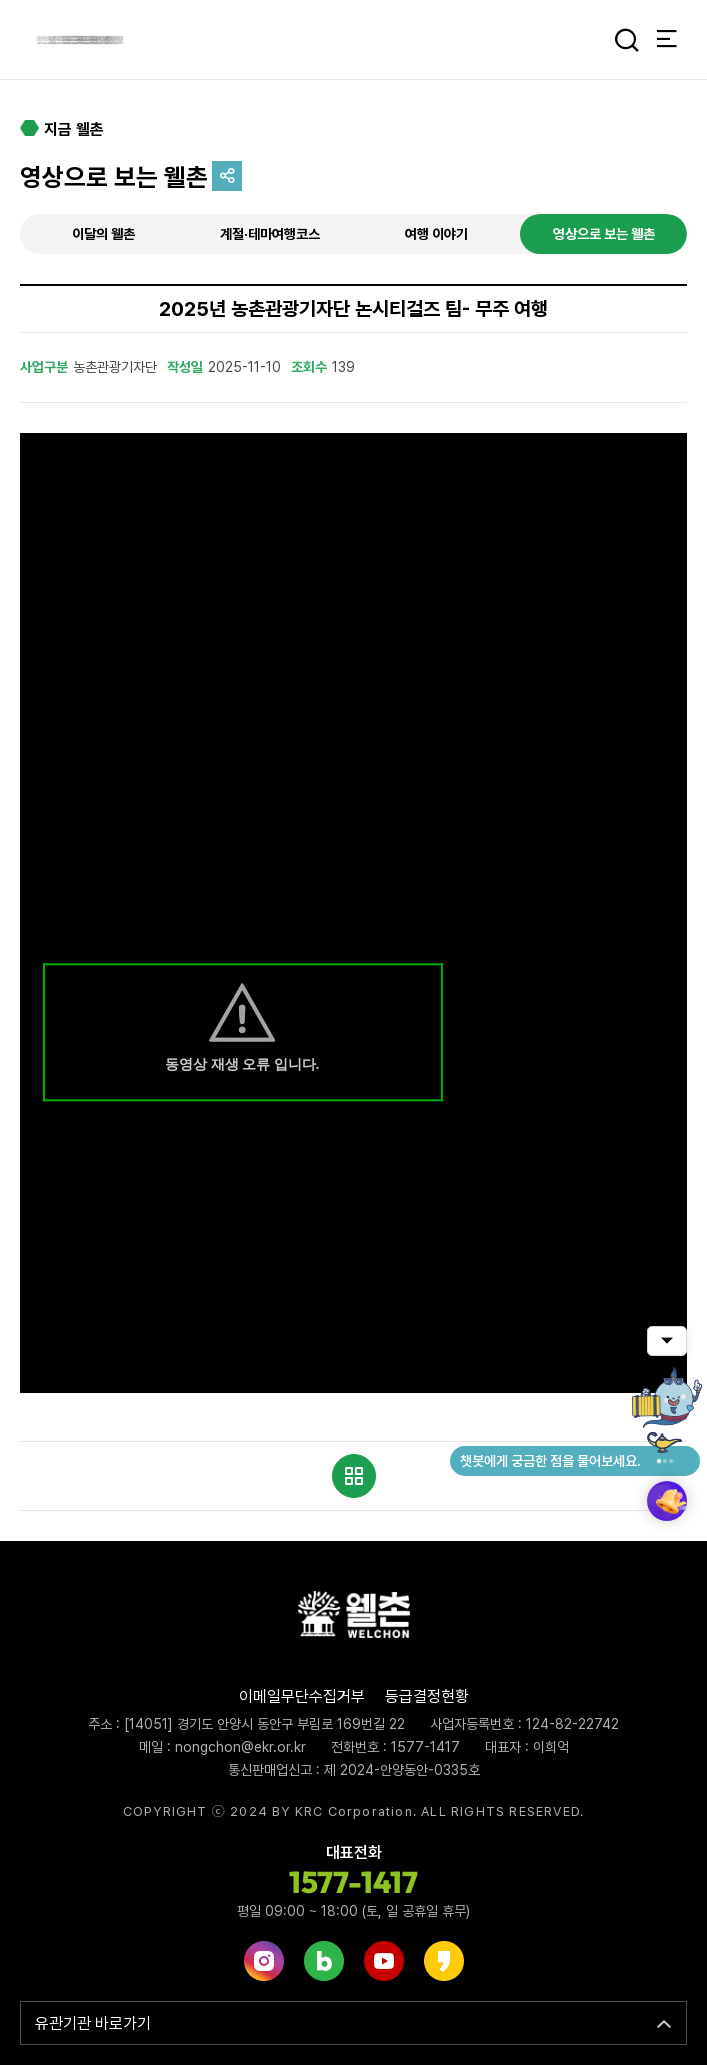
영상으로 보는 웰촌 (604, 234)
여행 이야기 (436, 234)
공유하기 (227, 176)
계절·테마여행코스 (270, 234)
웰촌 (80, 40)
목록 (354, 1476)
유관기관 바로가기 (93, 2023)
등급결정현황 (427, 1696)
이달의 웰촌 (103, 234)
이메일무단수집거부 (302, 1696)
